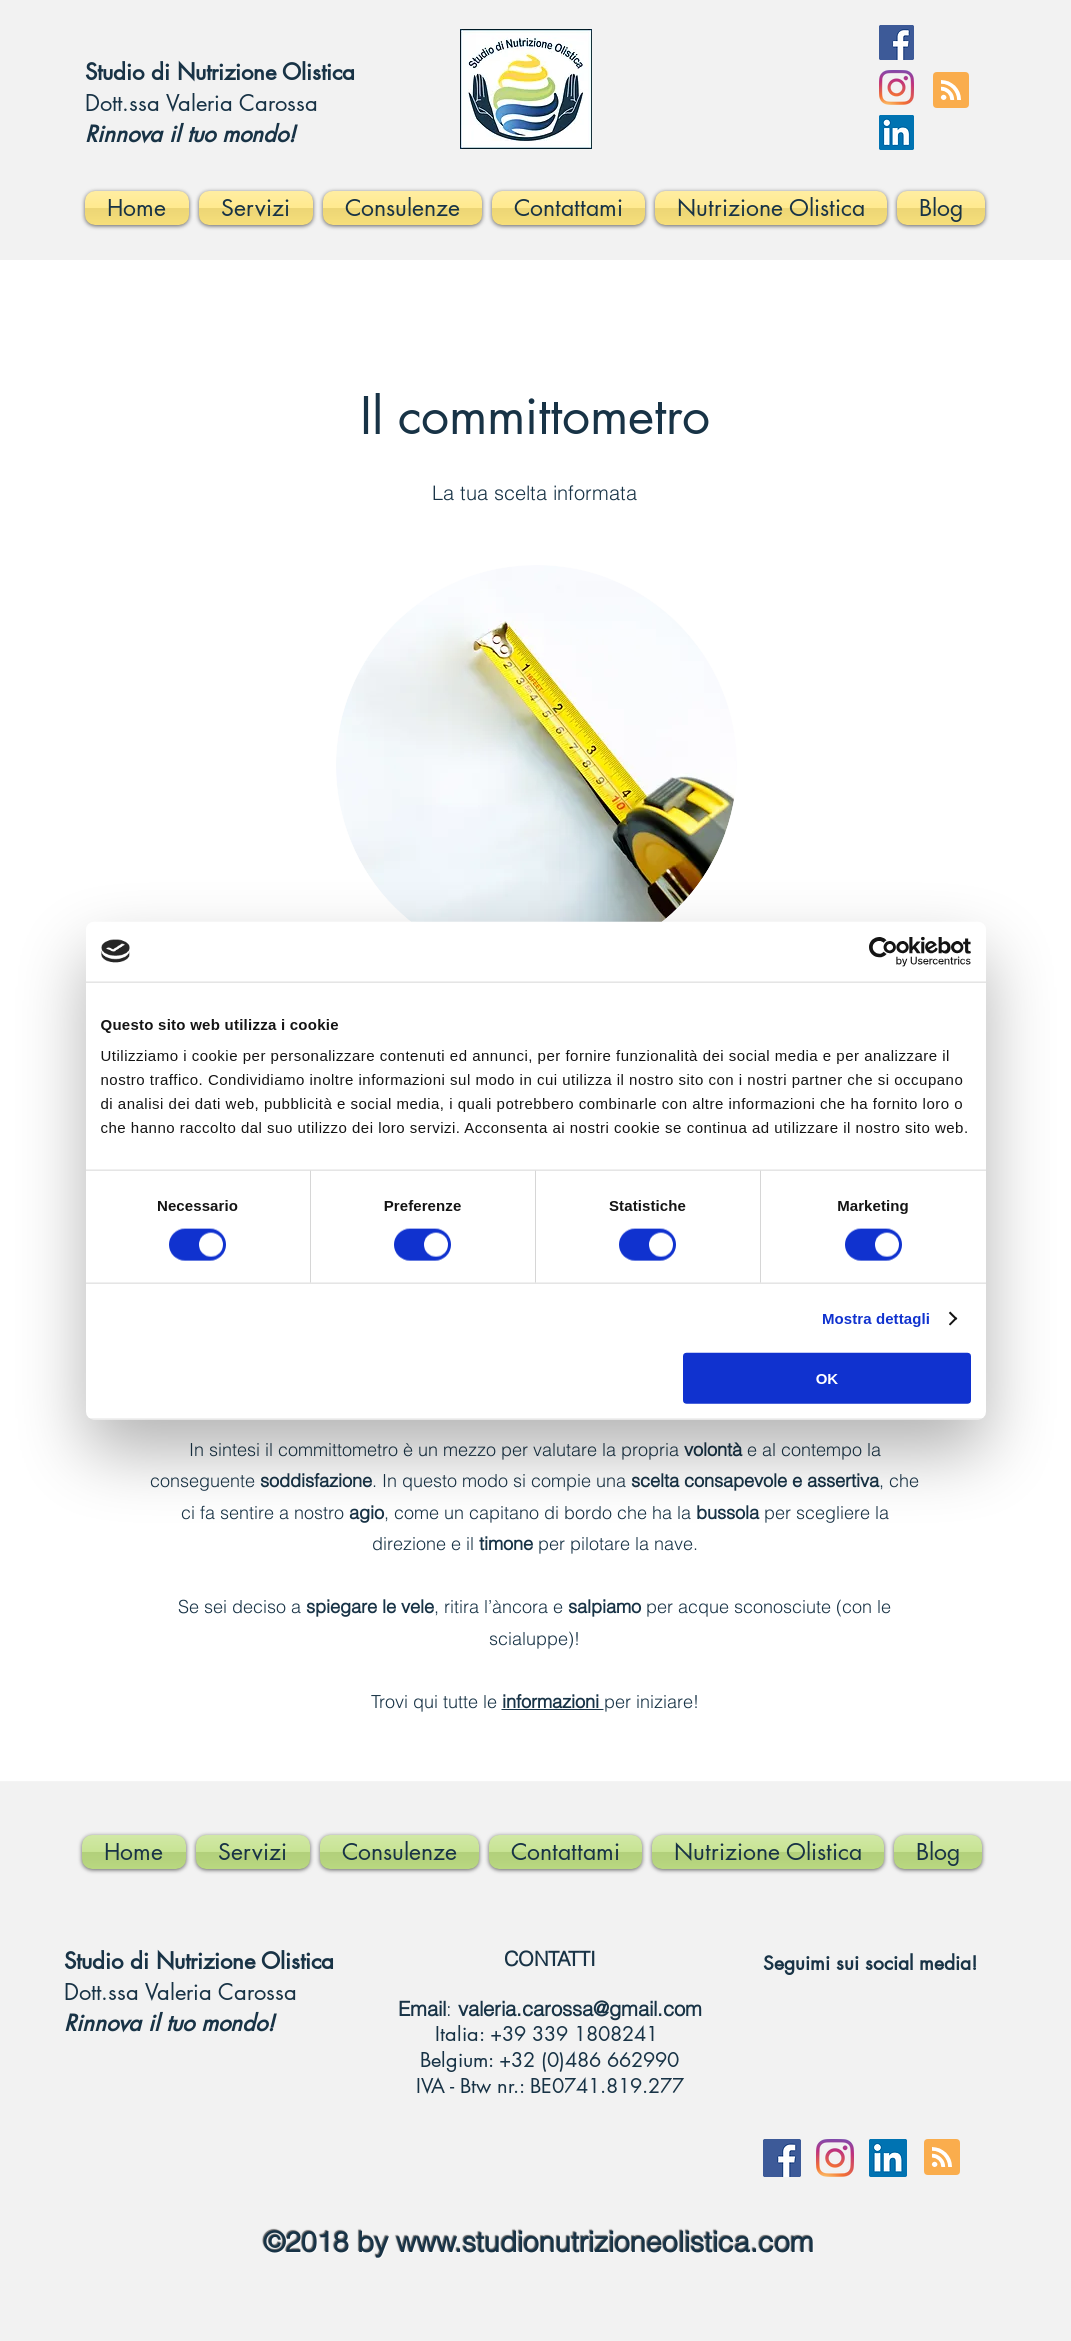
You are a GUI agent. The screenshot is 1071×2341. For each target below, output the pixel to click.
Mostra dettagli (876, 1317)
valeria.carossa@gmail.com (580, 2008)
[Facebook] (896, 42)
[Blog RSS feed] (951, 91)
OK (827, 1378)
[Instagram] (896, 87)
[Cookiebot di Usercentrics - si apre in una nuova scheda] (883, 951)
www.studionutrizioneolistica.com (604, 2242)
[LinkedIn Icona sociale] (896, 132)
